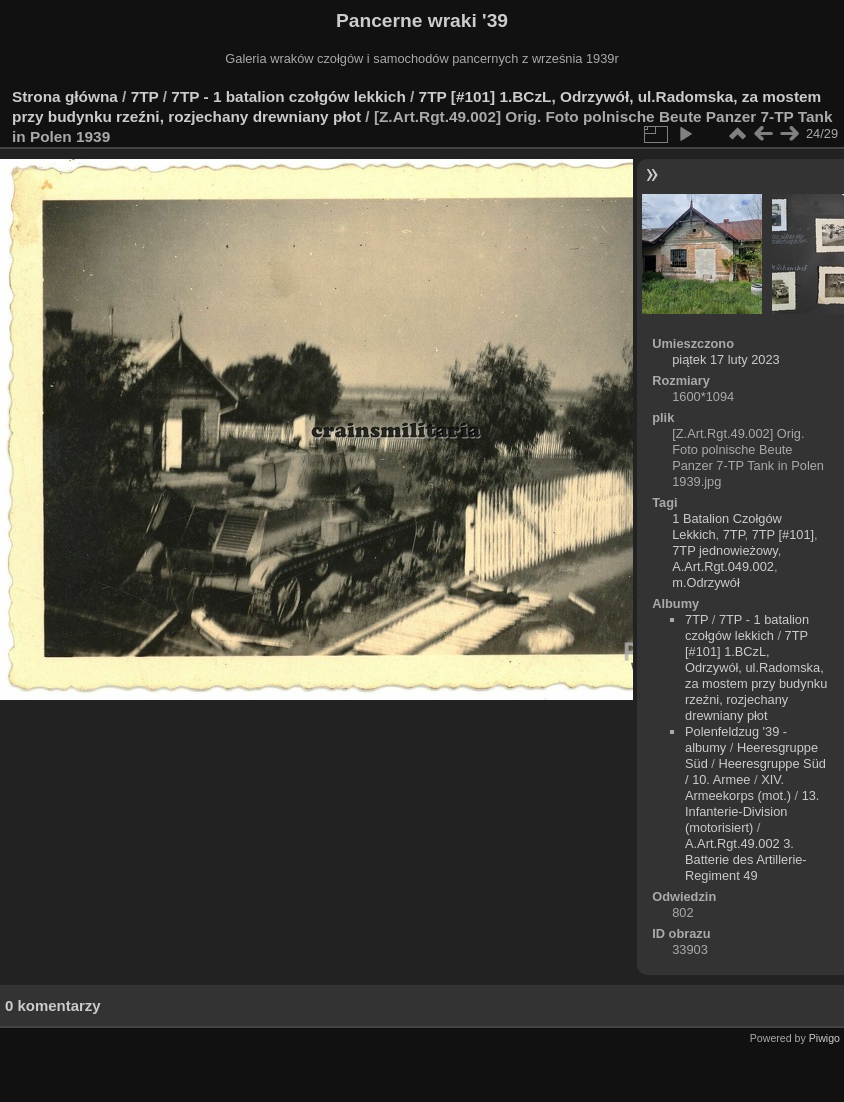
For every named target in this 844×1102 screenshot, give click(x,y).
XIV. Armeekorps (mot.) (738, 787)
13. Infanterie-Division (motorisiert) (752, 811)
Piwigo (824, 1038)
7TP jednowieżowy (725, 550)
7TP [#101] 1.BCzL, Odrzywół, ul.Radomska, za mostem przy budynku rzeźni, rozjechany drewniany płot (756, 675)
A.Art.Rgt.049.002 (723, 566)
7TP (145, 96)
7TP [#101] (783, 534)
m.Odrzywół (706, 582)
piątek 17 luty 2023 (725, 359)
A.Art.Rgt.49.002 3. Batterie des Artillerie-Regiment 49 (746, 859)
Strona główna (65, 96)
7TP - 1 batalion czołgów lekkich (288, 96)
